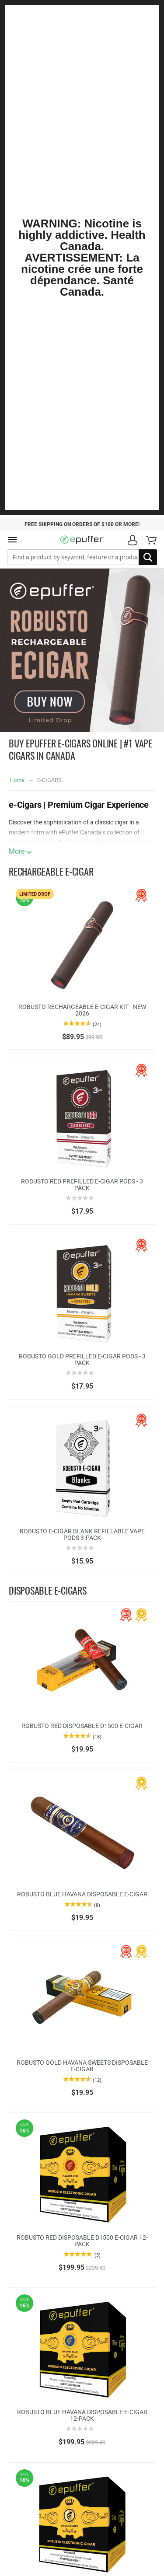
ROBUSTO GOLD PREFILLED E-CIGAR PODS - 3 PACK (82, 1359)
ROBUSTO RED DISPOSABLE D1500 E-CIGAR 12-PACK (82, 2241)
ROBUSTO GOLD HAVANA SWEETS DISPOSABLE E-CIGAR (82, 2066)
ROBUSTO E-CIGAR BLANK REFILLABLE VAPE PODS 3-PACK (82, 1534)
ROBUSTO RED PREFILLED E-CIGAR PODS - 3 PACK (82, 1184)
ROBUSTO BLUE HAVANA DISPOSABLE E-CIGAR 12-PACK (82, 2415)
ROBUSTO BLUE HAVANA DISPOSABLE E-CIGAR (82, 1894)
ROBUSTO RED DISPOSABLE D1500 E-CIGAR (82, 1725)
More (16, 851)
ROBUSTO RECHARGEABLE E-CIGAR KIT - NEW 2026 (82, 1010)
